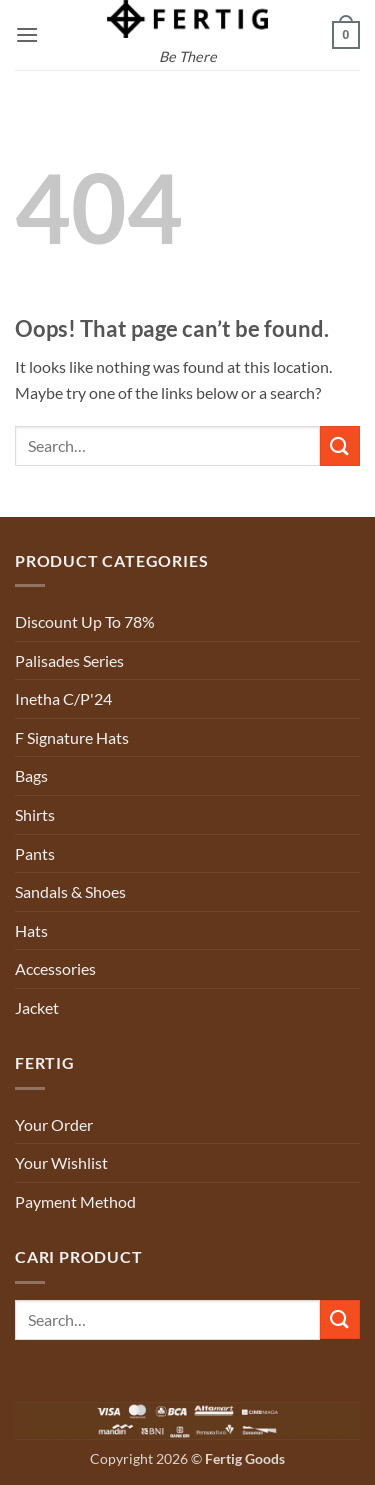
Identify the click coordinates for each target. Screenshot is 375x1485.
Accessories (55, 968)
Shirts (35, 814)
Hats (31, 930)
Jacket (37, 1007)
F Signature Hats (72, 737)
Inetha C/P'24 (63, 698)
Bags (31, 775)
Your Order (54, 1124)
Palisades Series (69, 660)
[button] (27, 34)
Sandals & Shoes (70, 891)
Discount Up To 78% (85, 621)
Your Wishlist (61, 1162)
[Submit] (340, 445)
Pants (35, 853)
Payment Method (75, 1201)
